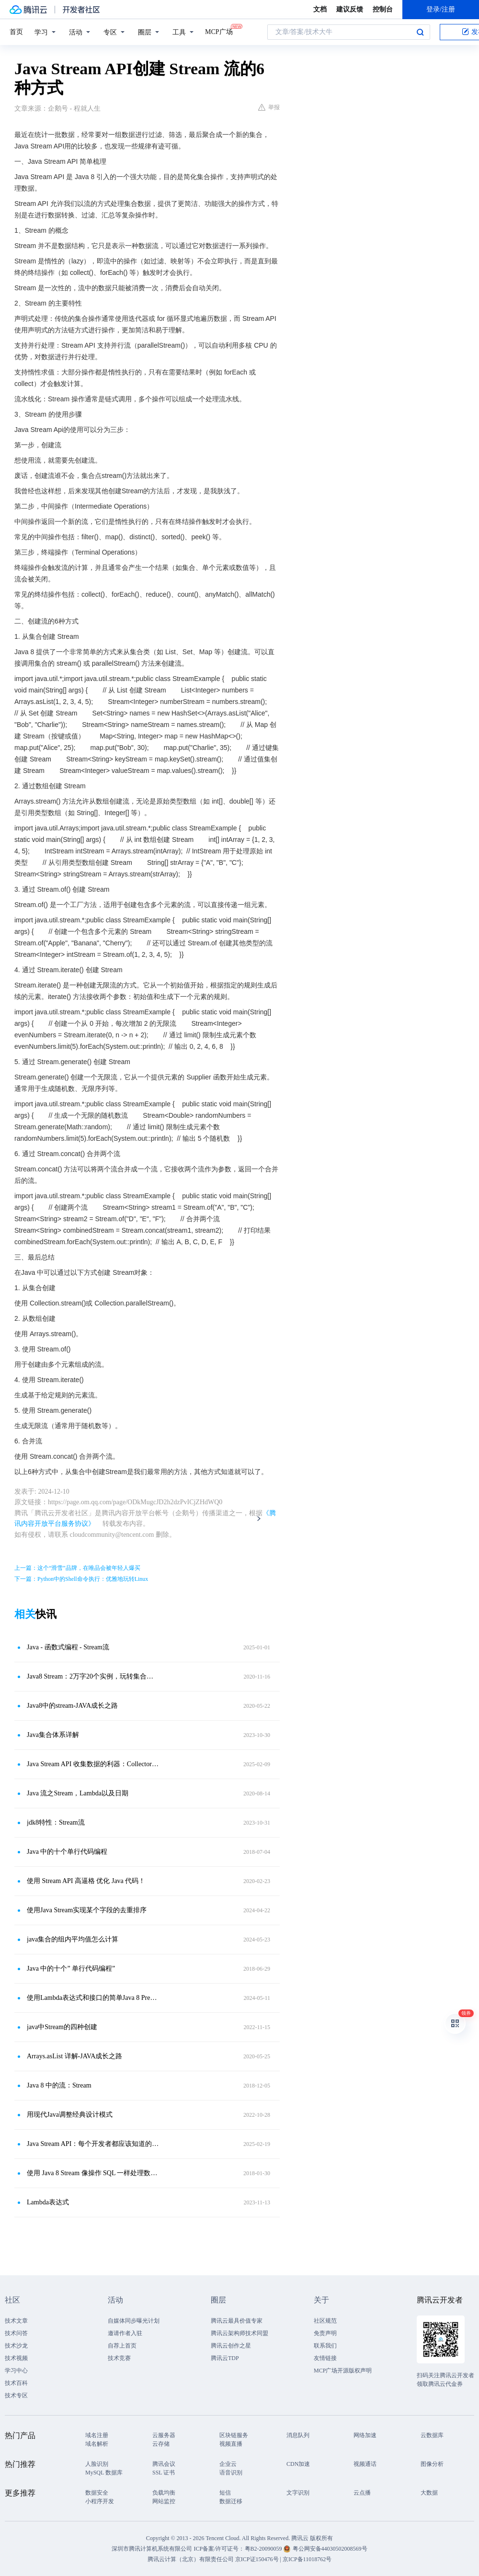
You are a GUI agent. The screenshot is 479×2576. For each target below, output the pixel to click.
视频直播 (230, 2443)
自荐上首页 (122, 2345)
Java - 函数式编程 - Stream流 (68, 1647)
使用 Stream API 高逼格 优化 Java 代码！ (86, 1880)
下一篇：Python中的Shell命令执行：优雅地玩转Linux (81, 1579)
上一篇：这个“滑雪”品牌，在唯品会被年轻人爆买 (77, 1568)
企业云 (228, 2464)
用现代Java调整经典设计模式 (70, 2114)
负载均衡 (163, 2492)
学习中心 (16, 2370)
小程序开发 (99, 2501)
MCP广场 (219, 31)
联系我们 (325, 2345)
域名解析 (96, 2443)
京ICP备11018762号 (307, 2559)
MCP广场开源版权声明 (343, 2370)
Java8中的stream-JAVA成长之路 (72, 1705)
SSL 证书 (163, 2472)
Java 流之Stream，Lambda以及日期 (77, 1793)
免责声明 (325, 2333)
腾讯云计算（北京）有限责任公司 (191, 2559)
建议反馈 (349, 9)
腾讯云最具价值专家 (236, 2320)
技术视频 (16, 2358)
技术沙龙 (16, 2345)
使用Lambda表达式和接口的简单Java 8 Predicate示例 (93, 1997)
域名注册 (96, 2435)
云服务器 (163, 2435)
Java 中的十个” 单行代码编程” (71, 1968)
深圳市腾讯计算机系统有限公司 (152, 2548)
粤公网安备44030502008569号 (330, 2548)
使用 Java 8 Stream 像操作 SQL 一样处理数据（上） (93, 2173)
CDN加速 (298, 2464)
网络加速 (365, 2435)
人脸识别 (96, 2464)
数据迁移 (230, 2501)
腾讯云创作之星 (231, 2345)
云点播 (362, 2492)
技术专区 (16, 2395)
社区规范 (325, 2320)
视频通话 (365, 2464)
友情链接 (325, 2358)
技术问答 (16, 2333)
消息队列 (297, 2435)
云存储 (161, 2443)
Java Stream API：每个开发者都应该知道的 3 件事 (93, 2143)
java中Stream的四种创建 (62, 2027)
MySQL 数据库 (104, 2472)
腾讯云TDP (225, 2358)
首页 (16, 31)
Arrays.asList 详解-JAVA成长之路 (74, 2056)
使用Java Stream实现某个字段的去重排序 (87, 1910)
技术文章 (16, 2320)
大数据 (429, 2492)
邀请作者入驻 (125, 2333)
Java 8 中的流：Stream (59, 2085)
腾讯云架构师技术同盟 (239, 2333)
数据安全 (96, 2492)
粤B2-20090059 (264, 2548)
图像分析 (432, 2464)
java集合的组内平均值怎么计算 (72, 1939)
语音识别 (230, 2472)
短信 (225, 2492)
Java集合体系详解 (53, 1734)
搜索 (420, 32)
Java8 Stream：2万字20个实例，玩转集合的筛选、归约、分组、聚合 (93, 1676)
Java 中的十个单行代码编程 (67, 1851)
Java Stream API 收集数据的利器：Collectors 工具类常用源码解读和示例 (93, 1764)
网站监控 (163, 2501)
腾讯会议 (163, 2464)
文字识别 (297, 2492)
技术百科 (16, 2383)
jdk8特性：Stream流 (56, 1822)
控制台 (383, 9)
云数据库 (432, 2435)
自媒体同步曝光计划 (134, 2320)
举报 (269, 107)
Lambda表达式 (48, 2202)
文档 (320, 9)
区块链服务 (233, 2435)
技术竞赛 (119, 2358)
